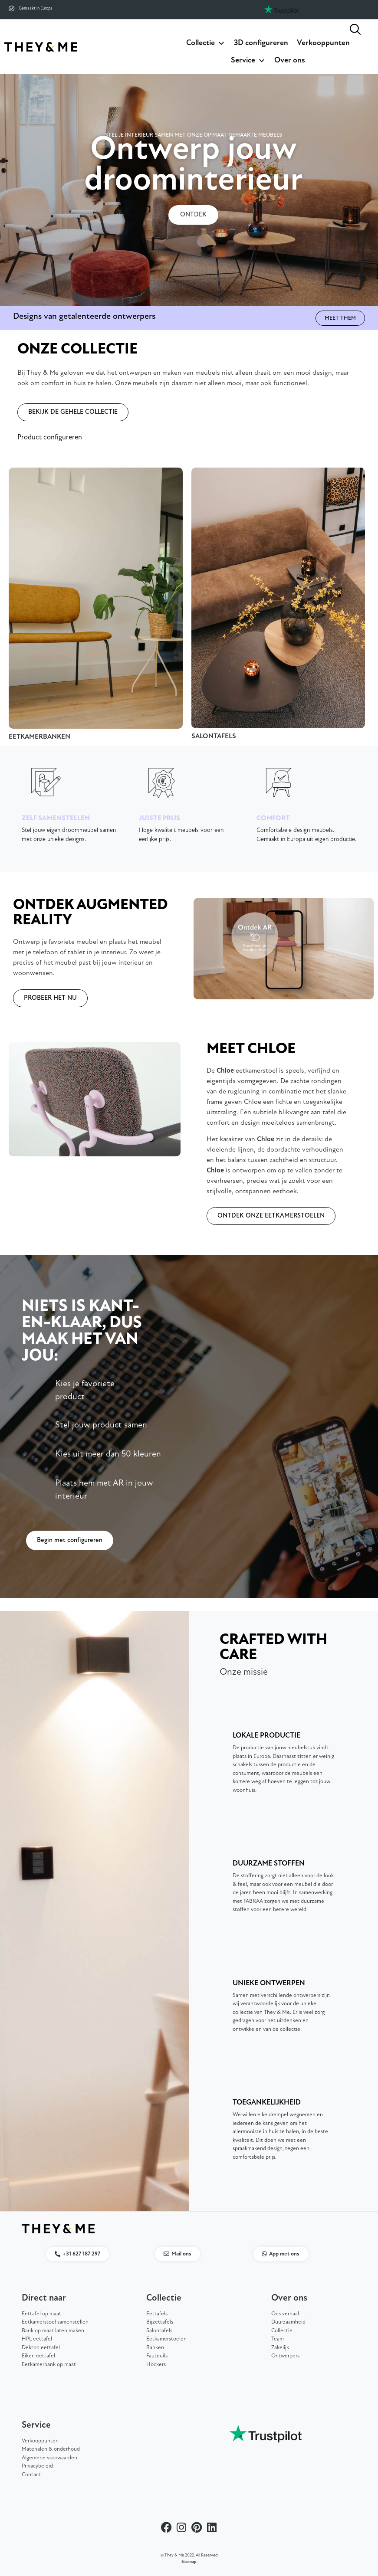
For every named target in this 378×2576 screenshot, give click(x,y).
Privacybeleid (37, 2466)
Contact (31, 2475)
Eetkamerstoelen (166, 2339)
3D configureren (261, 43)
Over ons (289, 60)
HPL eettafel (37, 2339)
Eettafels (157, 2314)
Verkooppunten (323, 43)
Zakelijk (280, 2347)
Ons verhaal (285, 2314)
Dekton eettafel (41, 2347)
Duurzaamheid (288, 2322)
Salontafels (159, 2331)
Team (277, 2339)
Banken (155, 2347)
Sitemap (189, 2562)
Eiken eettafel (38, 2356)
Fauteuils (157, 2356)
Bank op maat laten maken (53, 2331)
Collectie (205, 43)
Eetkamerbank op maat (49, 2364)
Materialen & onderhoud (51, 2449)
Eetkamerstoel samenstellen (55, 2322)
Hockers (156, 2364)
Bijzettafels (159, 2322)
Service (248, 60)
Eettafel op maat (41, 2314)
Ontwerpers (285, 2356)
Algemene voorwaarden (49, 2458)
